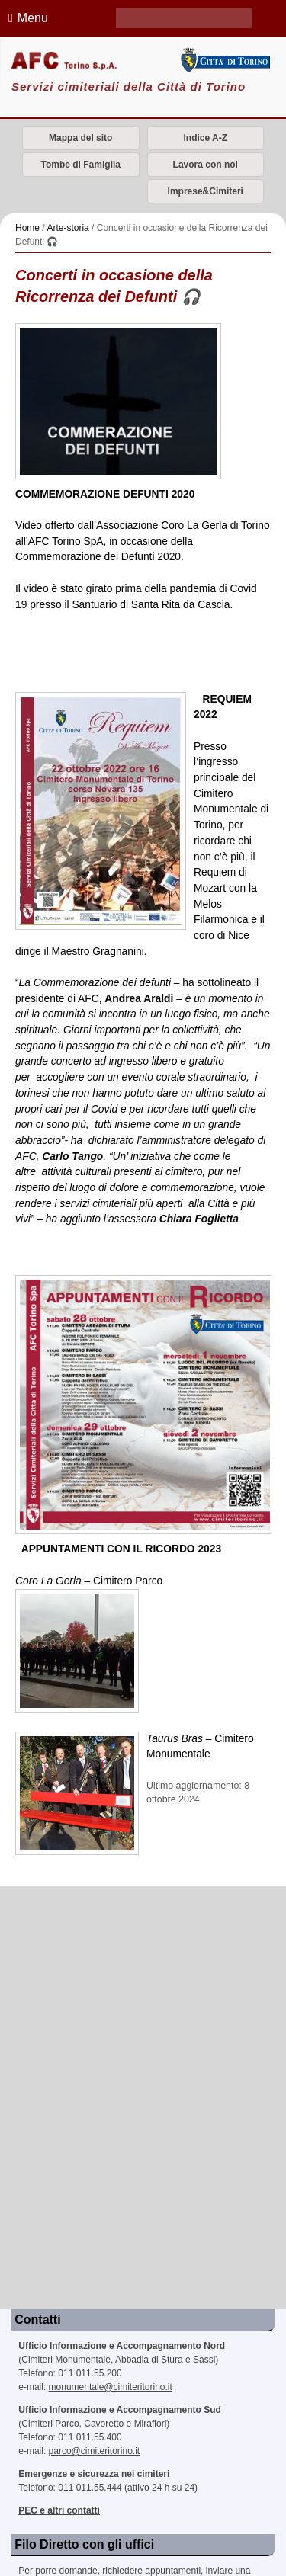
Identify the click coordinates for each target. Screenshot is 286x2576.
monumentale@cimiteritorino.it (110, 2387)
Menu (26, 18)
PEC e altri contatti (59, 2510)
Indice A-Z (205, 138)
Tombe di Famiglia (81, 164)
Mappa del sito (80, 138)
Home (27, 228)
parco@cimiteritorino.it (94, 2451)
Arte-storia (67, 228)
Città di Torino (225, 60)
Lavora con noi (205, 164)
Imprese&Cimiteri (205, 191)
